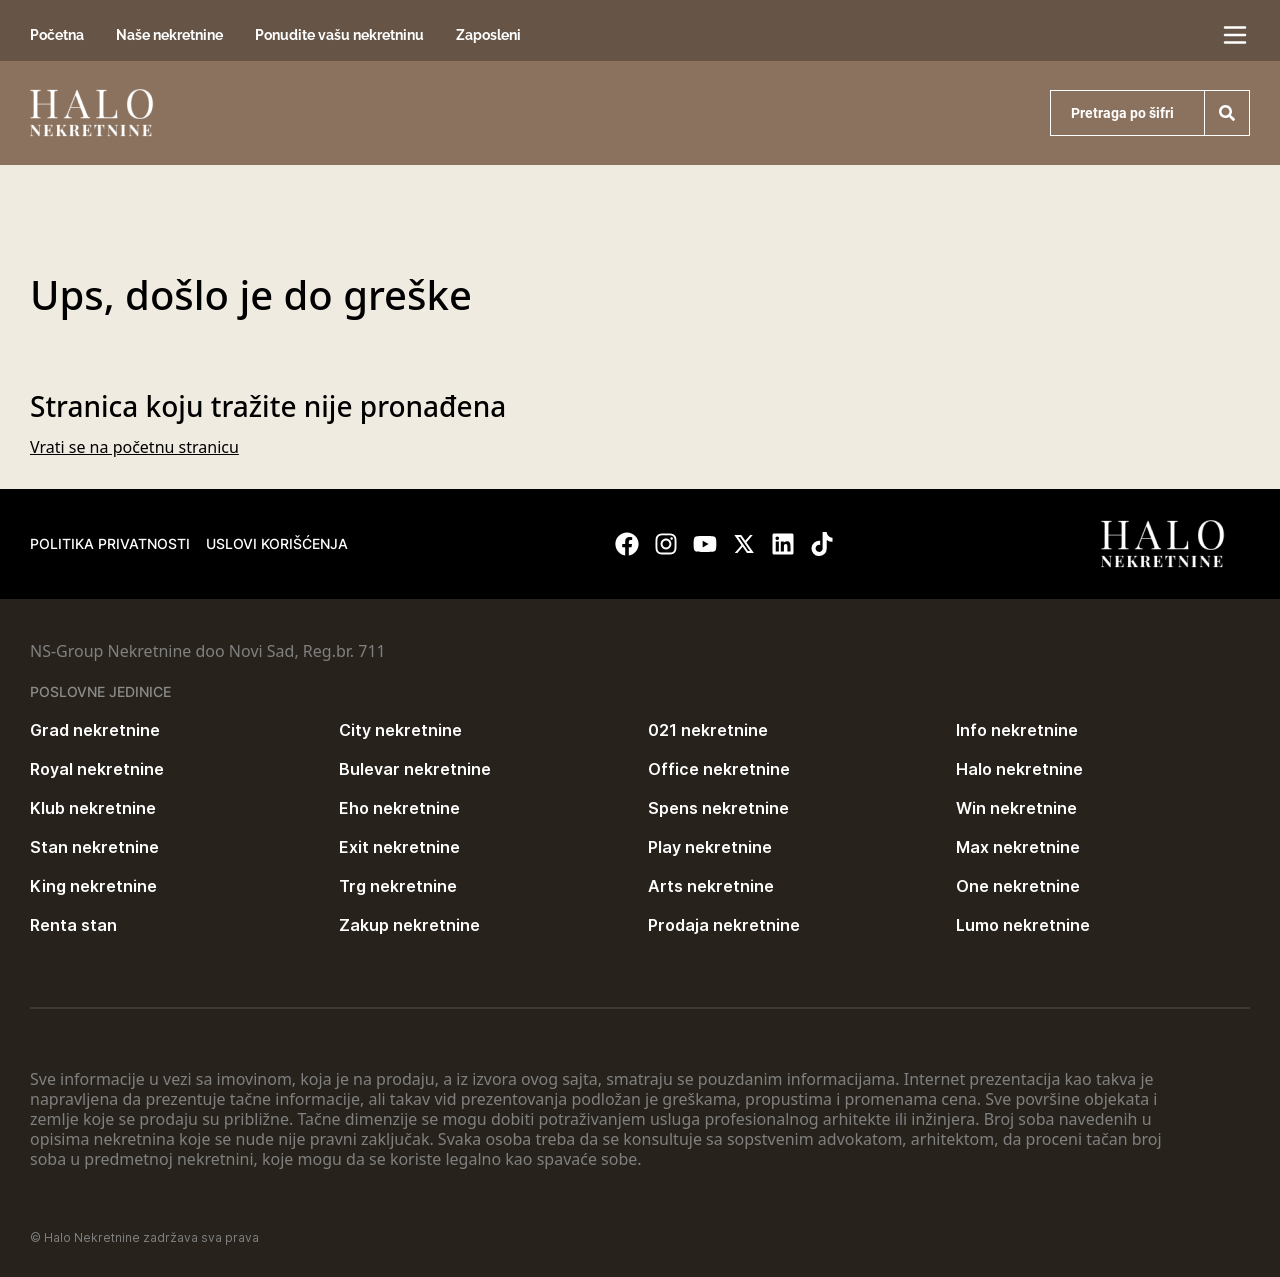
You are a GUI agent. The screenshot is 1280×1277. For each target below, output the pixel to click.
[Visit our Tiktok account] (822, 544)
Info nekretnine (1017, 730)
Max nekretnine (1018, 847)
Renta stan (73, 925)
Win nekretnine (1016, 808)
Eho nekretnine (399, 808)
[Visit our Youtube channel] (705, 544)
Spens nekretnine (718, 808)
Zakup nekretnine (409, 925)
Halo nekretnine (1019, 769)
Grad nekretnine (95, 730)
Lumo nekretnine (1023, 925)
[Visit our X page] (744, 544)
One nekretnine (1018, 886)
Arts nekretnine (711, 886)
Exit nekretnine (399, 847)
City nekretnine (400, 730)
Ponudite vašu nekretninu (339, 35)
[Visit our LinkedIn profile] (783, 544)
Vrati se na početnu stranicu (134, 447)
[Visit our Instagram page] (666, 544)
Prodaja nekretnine (724, 925)
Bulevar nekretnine (415, 769)
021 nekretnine (708, 730)
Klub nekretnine (93, 808)
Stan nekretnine (94, 847)
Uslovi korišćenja (277, 543)
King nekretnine (93, 886)
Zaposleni (488, 35)
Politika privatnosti (110, 543)
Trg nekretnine (398, 886)
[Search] (1227, 113)
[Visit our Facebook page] (627, 544)
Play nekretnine (710, 847)
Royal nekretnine (97, 769)
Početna (57, 35)
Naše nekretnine (169, 35)
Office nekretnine (719, 769)
